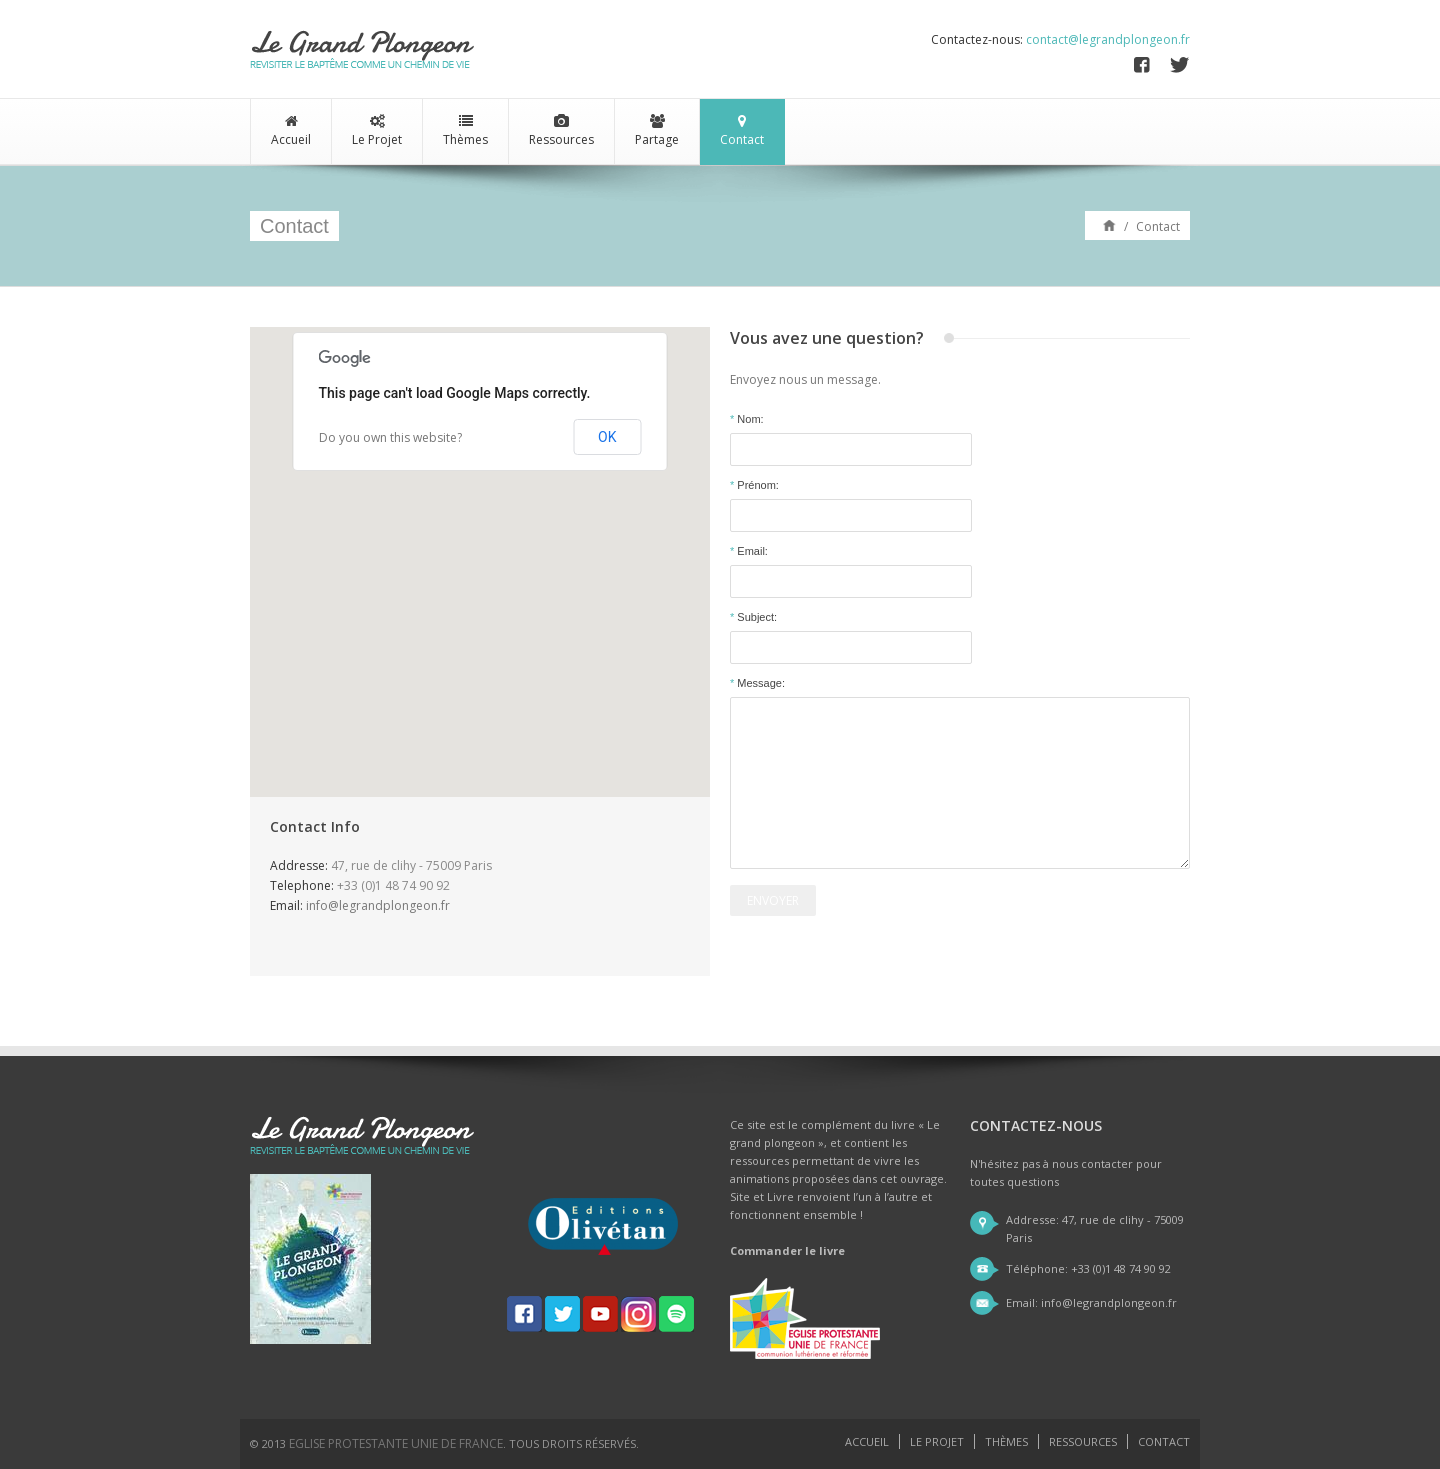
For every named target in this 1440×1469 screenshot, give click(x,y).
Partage (657, 131)
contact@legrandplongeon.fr (1108, 39)
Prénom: (754, 485)
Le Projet (377, 131)
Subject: (753, 617)
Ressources (561, 131)
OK (607, 437)
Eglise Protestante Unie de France (396, 1443)
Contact (742, 131)
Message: (757, 683)
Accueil (291, 131)
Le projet (937, 1441)
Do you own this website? (390, 437)
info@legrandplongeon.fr (378, 905)
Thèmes (465, 131)
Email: (749, 551)
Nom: (747, 419)
